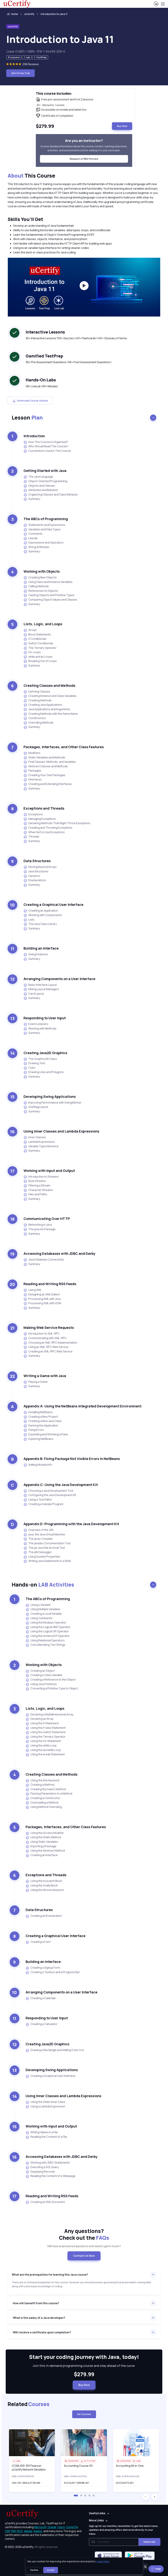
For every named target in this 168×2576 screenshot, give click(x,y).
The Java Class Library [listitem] (40, 924)
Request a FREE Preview (84, 158)
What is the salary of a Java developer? (38, 2318)
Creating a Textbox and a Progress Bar (53, 1972)
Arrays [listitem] (30, 630)
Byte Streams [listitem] (35, 1181)
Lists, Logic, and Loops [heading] (43, 624)
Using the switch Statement (46, 1732)
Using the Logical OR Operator (47, 1631)
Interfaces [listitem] (33, 779)
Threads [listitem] (31, 837)
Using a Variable (38, 1605)
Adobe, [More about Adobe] (28, 2531)
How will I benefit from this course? (35, 2303)
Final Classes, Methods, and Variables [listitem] (50, 762)
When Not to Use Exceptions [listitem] (44, 832)
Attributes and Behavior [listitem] (41, 490)
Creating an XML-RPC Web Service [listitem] (48, 1351)
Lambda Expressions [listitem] (39, 1142)
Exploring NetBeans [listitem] (38, 1439)
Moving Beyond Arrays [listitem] (40, 867)
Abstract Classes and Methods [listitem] (46, 766)
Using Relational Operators (45, 1640)
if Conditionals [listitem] (35, 639)
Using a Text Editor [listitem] (38, 1500)
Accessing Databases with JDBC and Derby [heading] (59, 1253)
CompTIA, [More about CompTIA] (72, 2527)
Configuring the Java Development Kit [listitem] (50, 1495)
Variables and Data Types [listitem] (42, 529)
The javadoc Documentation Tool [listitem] (47, 1543)
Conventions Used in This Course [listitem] (47, 451)
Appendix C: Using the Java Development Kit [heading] (61, 1484)
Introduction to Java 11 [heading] (60, 39)
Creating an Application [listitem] (41, 911)
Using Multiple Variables (43, 1609)
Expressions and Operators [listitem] (43, 543)
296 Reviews (30, 64)
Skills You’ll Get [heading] (25, 219)
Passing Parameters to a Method (49, 1794)
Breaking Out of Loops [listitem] (40, 661)
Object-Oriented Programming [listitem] (45, 481)
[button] (76, 2495)
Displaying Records (40, 2172)
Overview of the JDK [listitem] (39, 1530)
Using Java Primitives (41, 1684)
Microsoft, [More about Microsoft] (40, 2527)
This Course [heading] (31, 175)
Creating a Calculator (41, 2024)
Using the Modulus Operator (46, 1623)
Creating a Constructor (43, 1798)
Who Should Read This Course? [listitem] (46, 446)
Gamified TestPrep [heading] (44, 356)
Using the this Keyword (42, 1780)
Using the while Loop (41, 1746)
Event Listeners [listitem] (36, 1024)
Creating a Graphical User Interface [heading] (53, 904)
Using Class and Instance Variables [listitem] (48, 582)
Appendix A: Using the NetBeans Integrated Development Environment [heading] (83, 1406)
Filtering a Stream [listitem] (37, 1185)
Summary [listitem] (32, 499)
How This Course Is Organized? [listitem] (46, 442)
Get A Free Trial (20, 73)
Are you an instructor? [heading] (84, 140)
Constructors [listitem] (35, 718)
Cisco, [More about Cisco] (61, 2527)
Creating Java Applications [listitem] (43, 705)
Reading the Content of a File (46, 2137)
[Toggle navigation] (162, 4)
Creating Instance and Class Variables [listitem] (50, 696)
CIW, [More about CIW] (8, 2531)
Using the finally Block (42, 1885)
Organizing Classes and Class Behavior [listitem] (51, 495)
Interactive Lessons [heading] (45, 332)
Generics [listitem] (32, 876)
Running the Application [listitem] (41, 1426)
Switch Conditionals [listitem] (38, 643)
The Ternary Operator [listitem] (40, 648)
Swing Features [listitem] (36, 954)
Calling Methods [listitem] (36, 586)
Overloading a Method (42, 1803)
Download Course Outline (30, 400)
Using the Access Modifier (45, 1833)
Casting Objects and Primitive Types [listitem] (49, 595)
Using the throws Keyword (44, 1890)
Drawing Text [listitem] (34, 1063)
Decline (34, 2570)
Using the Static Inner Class (45, 2102)
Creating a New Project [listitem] (41, 1417)
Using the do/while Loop (43, 1750)
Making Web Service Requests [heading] (49, 1327)
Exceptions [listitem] (33, 814)
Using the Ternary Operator (46, 1737)
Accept (50, 2570)
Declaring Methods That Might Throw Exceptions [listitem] (57, 823)
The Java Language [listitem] (38, 477)
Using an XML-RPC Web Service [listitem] (46, 1347)
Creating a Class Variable (44, 1675)
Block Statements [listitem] (37, 634)
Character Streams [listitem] (38, 1190)
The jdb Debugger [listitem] (38, 1552)
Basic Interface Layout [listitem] (40, 985)
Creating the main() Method (46, 1789)
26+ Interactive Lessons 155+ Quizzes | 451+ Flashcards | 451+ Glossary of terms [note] (76, 338)
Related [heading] (28, 2404)
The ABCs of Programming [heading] (46, 518)
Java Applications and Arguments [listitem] (47, 709)
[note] (13, 57)
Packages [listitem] (32, 771)
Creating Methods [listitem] (38, 700)
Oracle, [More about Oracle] (52, 2527)
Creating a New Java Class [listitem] (43, 1421)
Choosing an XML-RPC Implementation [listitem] (50, 1343)
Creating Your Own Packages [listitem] (44, 775)
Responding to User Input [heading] (45, 1018)
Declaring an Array (39, 1719)
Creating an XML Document (45, 2202)
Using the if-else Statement (46, 1728)
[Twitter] (145, 2566)
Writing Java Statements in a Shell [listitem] (47, 1561)
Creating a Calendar (41, 1998)
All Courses (84, 2414)
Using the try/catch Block (44, 1881)
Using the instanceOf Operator (48, 1636)
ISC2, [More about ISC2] (20, 2531)
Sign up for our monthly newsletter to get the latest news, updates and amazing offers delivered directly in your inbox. (123, 2529)
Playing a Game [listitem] (36, 1382)
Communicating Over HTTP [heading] (47, 1218)
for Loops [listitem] (32, 652)
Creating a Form (38, 1942)
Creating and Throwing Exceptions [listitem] (48, 828)
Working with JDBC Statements (48, 2163)
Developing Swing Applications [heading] (50, 1096)
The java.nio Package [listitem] (40, 1229)
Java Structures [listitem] (36, 871)
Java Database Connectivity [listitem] (44, 1260)
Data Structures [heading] (37, 860)
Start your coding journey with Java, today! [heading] (84, 2357)
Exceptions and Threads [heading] (44, 808)
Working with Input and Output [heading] (49, 1170)
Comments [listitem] (33, 534)
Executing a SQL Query (42, 2167)
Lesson (27, 417)
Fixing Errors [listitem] (34, 1430)
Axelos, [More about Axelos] (38, 2531)
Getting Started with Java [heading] (45, 470)
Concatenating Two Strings (45, 1645)
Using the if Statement (42, 1723)
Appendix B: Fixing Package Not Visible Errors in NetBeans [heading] (72, 1458)
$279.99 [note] (84, 2374)
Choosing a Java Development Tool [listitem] (48, 1491)
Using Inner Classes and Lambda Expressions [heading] (61, 1131)
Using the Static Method (43, 1837)
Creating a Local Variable (44, 1614)
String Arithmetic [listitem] (36, 547)
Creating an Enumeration (44, 1916)
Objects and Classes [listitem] (39, 486)
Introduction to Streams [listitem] (41, 1177)
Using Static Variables (42, 1842)
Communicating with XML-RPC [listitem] (45, 1338)
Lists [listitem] (29, 920)
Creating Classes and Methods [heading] (49, 685)
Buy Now (122, 126)
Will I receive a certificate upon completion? (41, 2332)
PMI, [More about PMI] (13, 2531)
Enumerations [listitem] (35, 880)
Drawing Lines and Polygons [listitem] (44, 1072)
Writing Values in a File (42, 2132)
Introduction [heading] (34, 436)
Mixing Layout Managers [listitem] (41, 989)
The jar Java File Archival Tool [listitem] (44, 1548)
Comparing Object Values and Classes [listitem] (50, 600)
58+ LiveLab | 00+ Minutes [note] (42, 386)
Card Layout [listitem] (34, 994)
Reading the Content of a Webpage (50, 2176)
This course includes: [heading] (54, 93)
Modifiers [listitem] (32, 753)
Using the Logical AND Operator (48, 1627)
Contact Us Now (84, 2256)
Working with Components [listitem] (43, 915)
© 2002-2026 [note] (31, 2547)
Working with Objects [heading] (42, 571)
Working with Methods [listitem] (40, 1029)
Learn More (103, 2561)
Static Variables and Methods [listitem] (44, 757)
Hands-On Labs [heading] (41, 380)
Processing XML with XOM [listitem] (42, 1303)
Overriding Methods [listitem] (38, 723)
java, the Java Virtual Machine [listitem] (44, 1534)
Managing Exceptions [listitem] (40, 819)
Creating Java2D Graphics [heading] (45, 1052)
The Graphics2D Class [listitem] (40, 1059)
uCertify (29, 14)
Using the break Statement (45, 1754)
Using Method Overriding (44, 1807)
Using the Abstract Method (45, 1851)
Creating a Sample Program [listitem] (43, 1504)
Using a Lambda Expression (45, 2106)
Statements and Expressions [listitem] (44, 525)
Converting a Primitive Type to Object (52, 1688)
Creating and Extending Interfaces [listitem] (48, 784)
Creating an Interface (42, 1855)
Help (156, 2568)
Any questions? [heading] (84, 2234)
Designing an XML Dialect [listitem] (42, 1294)
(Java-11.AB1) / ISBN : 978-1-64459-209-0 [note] (35, 51)
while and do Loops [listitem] (38, 657)
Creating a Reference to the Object (51, 1680)
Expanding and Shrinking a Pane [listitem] (46, 1434)
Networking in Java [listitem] (38, 1225)
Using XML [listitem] (33, 1290)
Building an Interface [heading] (41, 948)
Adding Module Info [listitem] (38, 1465)
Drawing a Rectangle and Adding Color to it (55, 2050)
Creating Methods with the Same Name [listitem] (51, 714)
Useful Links (97, 2513)
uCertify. (28, 2547)
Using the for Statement (43, 1741)
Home (12, 14)
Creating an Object (40, 1671)
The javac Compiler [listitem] (38, 1539)
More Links (96, 2520)
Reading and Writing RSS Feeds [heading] (50, 1283)
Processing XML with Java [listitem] (42, 1299)
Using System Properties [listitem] (42, 1557)
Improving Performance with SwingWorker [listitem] (52, 1103)
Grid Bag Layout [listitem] (36, 1107)
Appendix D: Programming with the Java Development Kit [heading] (71, 1524)
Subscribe (149, 2541)
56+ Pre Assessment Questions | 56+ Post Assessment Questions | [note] (68, 362)
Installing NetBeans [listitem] (38, 1412)
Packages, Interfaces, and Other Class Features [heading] (64, 747)
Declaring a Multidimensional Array (49, 1714)
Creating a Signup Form (43, 1968)
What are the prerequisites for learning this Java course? (50, 2274)
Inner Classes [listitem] (35, 1137)
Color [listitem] (29, 1068)
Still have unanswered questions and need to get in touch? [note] (84, 2246)
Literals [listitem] (31, 538)
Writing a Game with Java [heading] (45, 1375)
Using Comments (39, 1618)
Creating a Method (40, 1785)
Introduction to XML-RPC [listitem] (42, 1334)
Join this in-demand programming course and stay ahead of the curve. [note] (84, 2366)
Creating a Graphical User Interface (50, 2076)
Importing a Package (41, 1846)
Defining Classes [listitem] (37, 692)
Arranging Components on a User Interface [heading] (59, 978)
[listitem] (50, 14)
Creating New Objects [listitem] (40, 577)
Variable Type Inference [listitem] (41, 1146)
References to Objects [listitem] (41, 591)
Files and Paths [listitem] (35, 1194)
